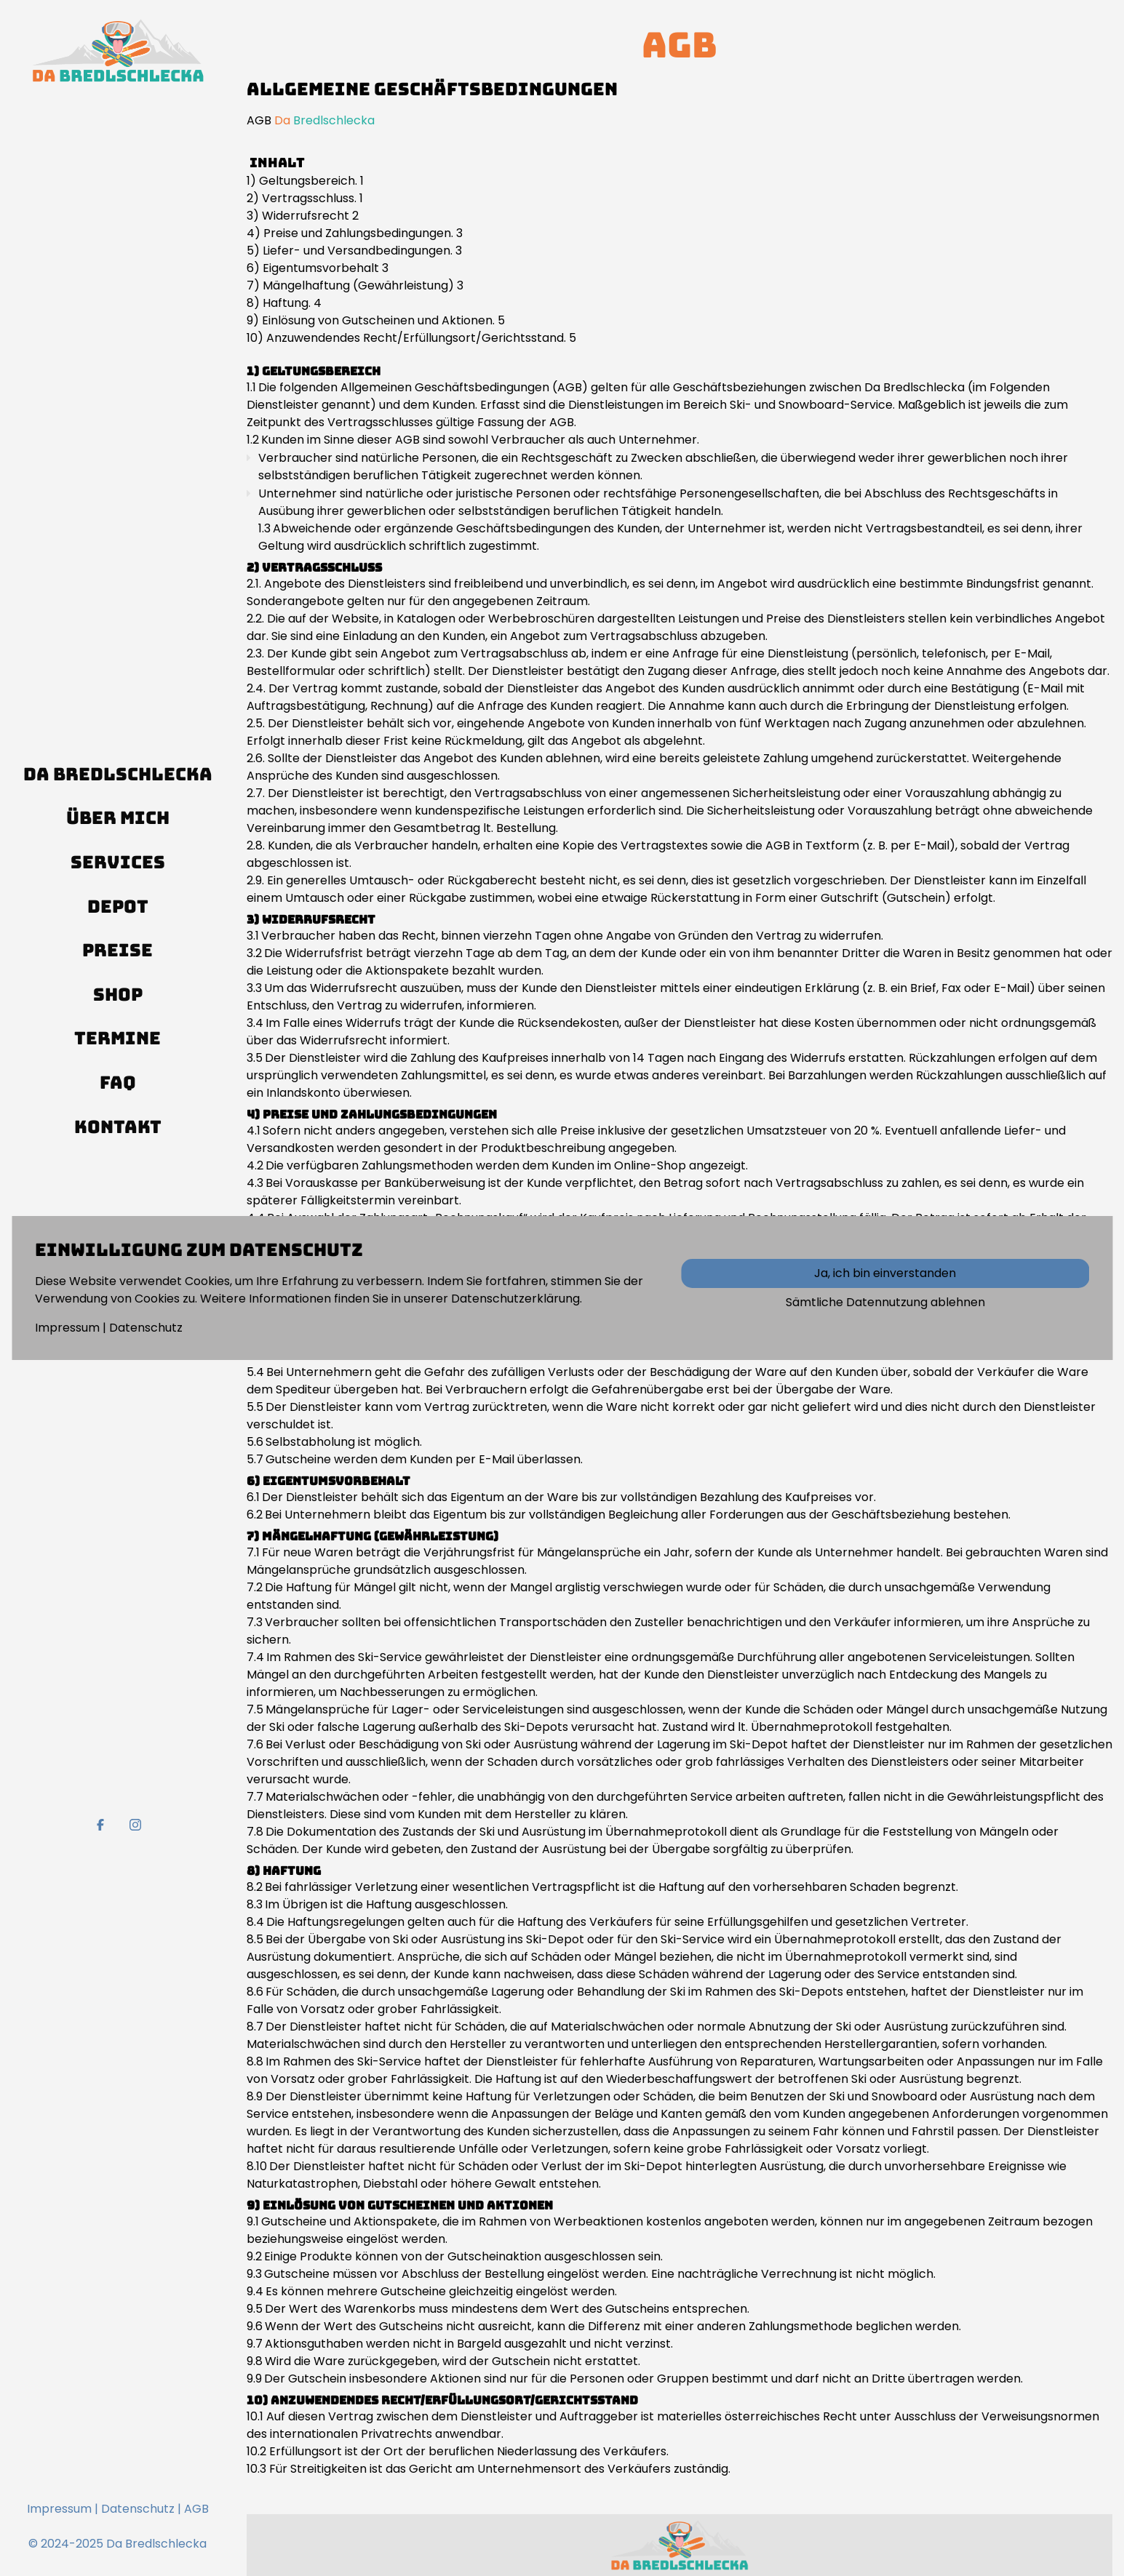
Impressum (67, 1327)
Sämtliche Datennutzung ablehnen (885, 1302)
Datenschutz (146, 1327)
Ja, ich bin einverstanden (885, 1273)
